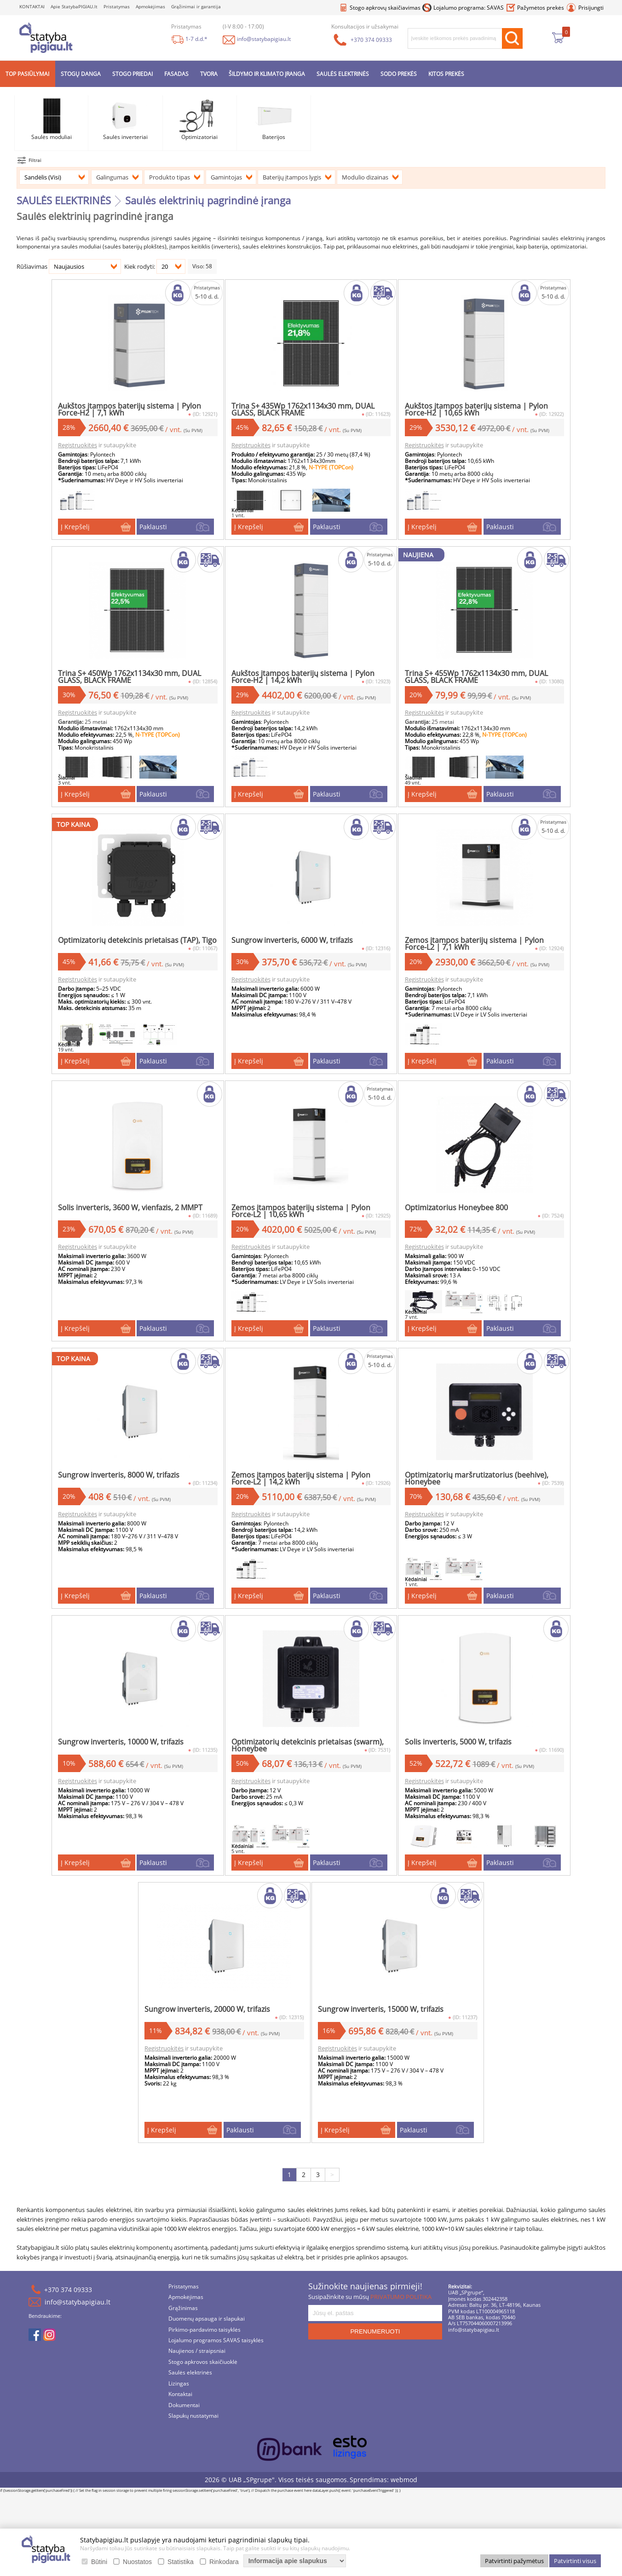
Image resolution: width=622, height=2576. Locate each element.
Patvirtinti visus (575, 2561)
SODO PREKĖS (398, 74)
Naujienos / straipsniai (196, 2362)
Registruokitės (87, 440)
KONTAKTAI (32, 7)
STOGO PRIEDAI (132, 74)
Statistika (180, 2561)
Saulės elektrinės (190, 2383)
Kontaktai (180, 2405)
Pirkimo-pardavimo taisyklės (204, 2340)
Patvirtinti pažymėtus (514, 2561)
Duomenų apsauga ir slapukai (206, 2330)
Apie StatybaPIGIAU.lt (74, 7)
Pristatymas (117, 7)
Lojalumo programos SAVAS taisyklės (216, 2351)
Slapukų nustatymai (193, 2427)
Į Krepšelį (85, 528)
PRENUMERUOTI (375, 2342)
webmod (404, 2490)
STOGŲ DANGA (81, 74)
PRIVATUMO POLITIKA (401, 2308)
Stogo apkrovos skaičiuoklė (202, 2373)
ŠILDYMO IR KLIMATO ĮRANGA (267, 74)
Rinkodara (224, 2561)
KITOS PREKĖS (446, 74)
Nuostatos (137, 2561)
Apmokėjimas (150, 7)
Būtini (99, 2561)
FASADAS (176, 74)
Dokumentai (184, 2416)
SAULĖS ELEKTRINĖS (343, 74)
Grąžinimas (183, 2319)
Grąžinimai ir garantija (196, 7)
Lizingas (178, 2394)
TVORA (209, 74)
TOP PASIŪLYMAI (27, 74)
